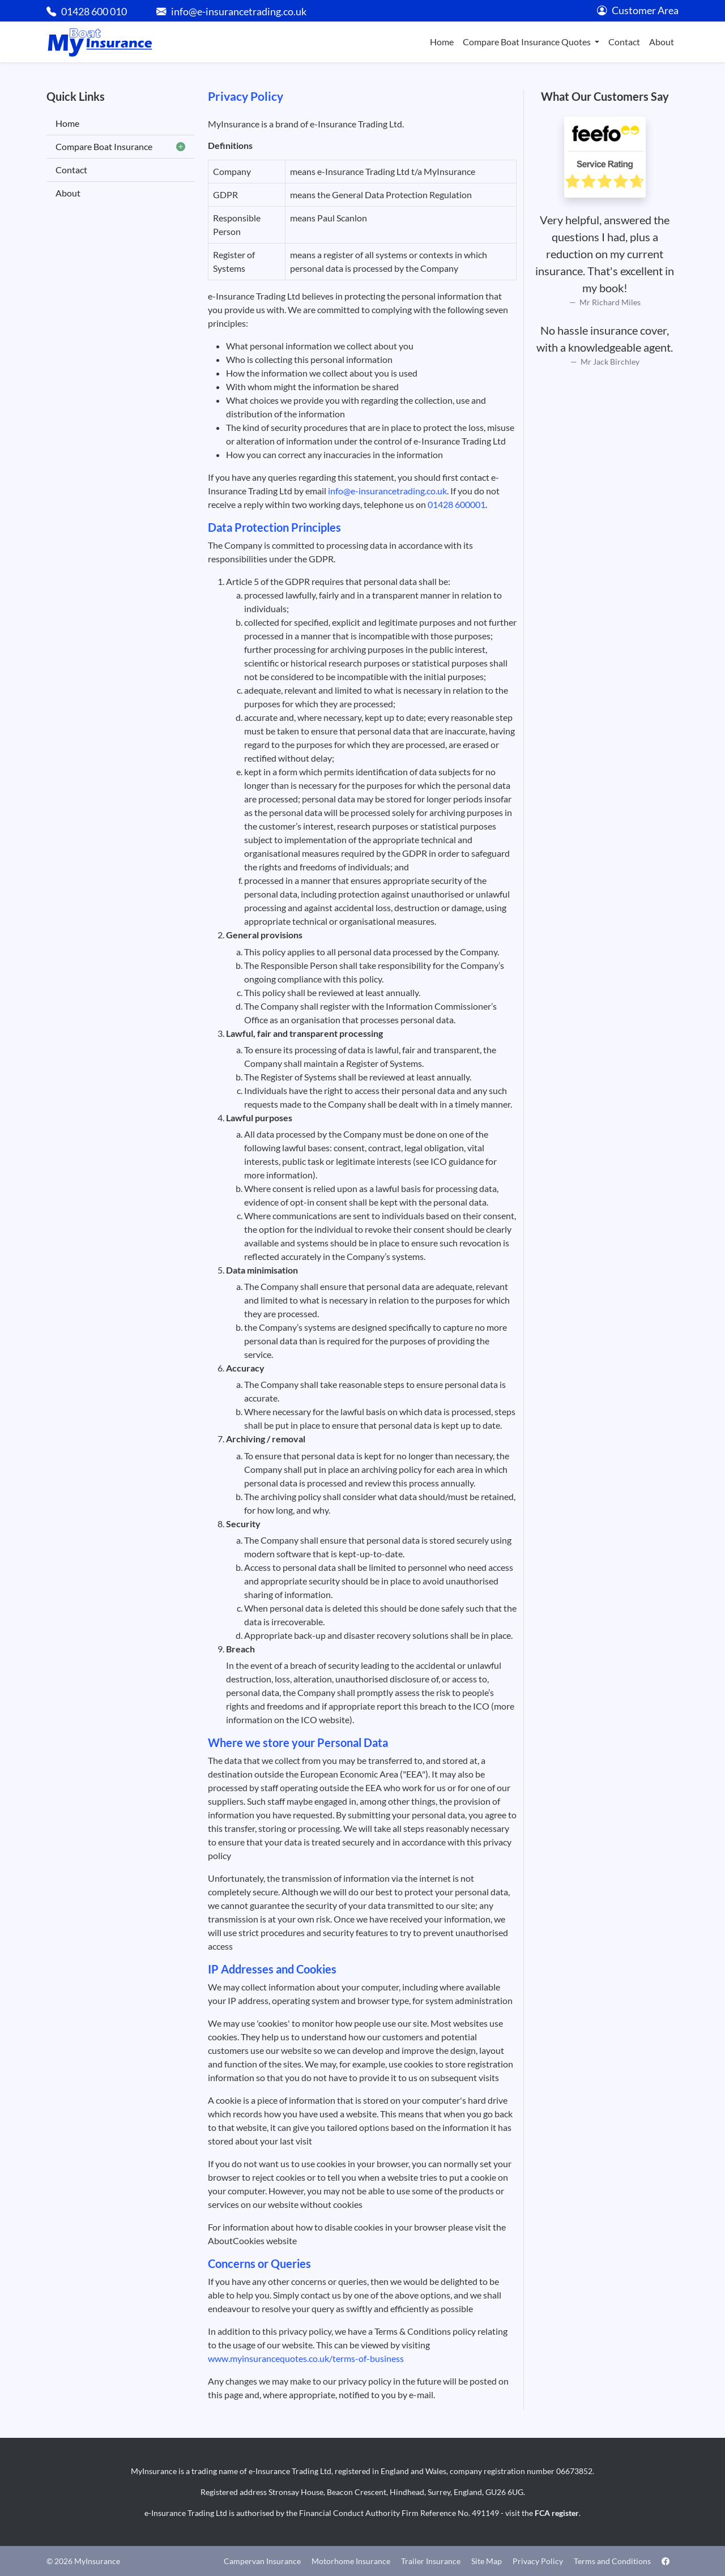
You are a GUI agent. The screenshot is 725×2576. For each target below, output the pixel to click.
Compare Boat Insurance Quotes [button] (527, 41)
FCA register (557, 2513)
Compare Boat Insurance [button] (120, 146)
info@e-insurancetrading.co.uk (387, 490)
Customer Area (638, 10)
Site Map (486, 2561)
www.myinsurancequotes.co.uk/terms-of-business (306, 2358)
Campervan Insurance (262, 2561)
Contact (624, 41)
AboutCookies (236, 2240)
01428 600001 (456, 504)
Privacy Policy (538, 2561)
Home (442, 41)
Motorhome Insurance (351, 2561)
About (661, 41)
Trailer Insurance (430, 2561)
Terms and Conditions (612, 2561)
